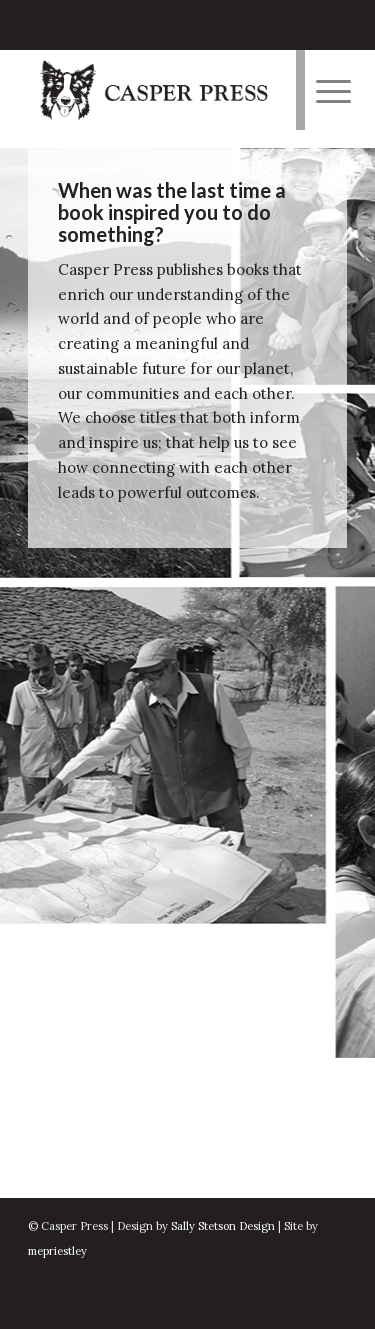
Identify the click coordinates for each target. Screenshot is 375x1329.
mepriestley (57, 1251)
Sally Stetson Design (223, 1226)
